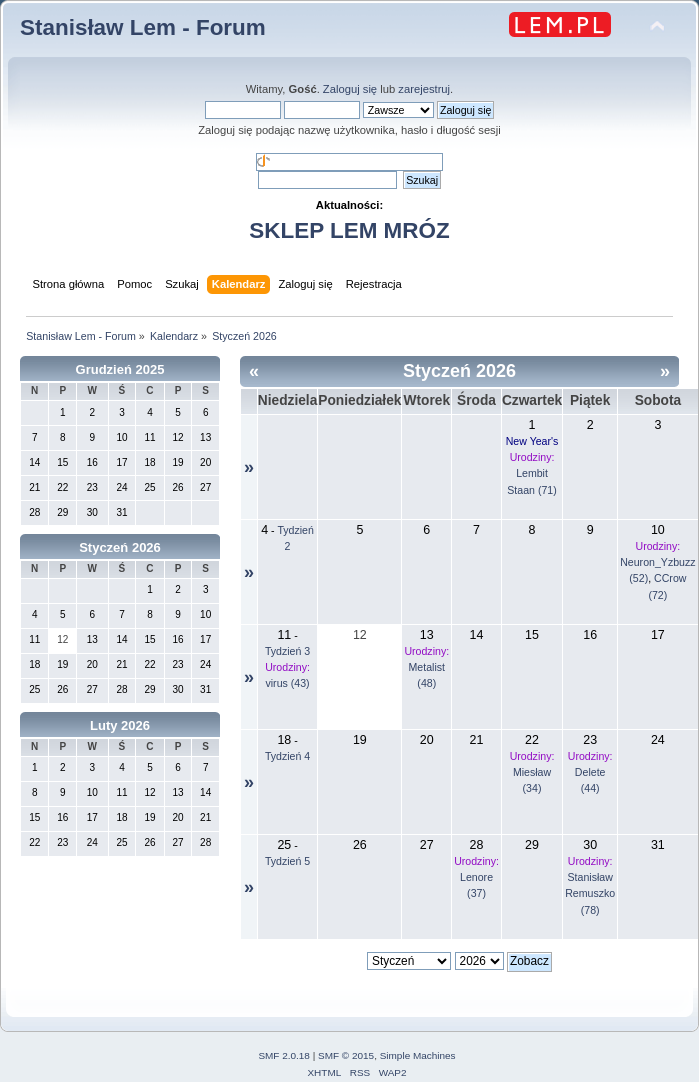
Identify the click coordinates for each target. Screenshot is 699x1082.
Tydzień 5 (287, 861)
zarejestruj (424, 89)
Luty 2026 (120, 725)
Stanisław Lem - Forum (143, 27)
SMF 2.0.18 (284, 1055)
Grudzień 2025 (120, 369)
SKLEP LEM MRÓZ (349, 230)
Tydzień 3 (287, 651)
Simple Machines (418, 1055)
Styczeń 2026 (120, 547)
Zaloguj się (350, 89)
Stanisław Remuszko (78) (590, 893)
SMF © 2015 (346, 1055)
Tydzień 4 (287, 756)
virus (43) (287, 683)
